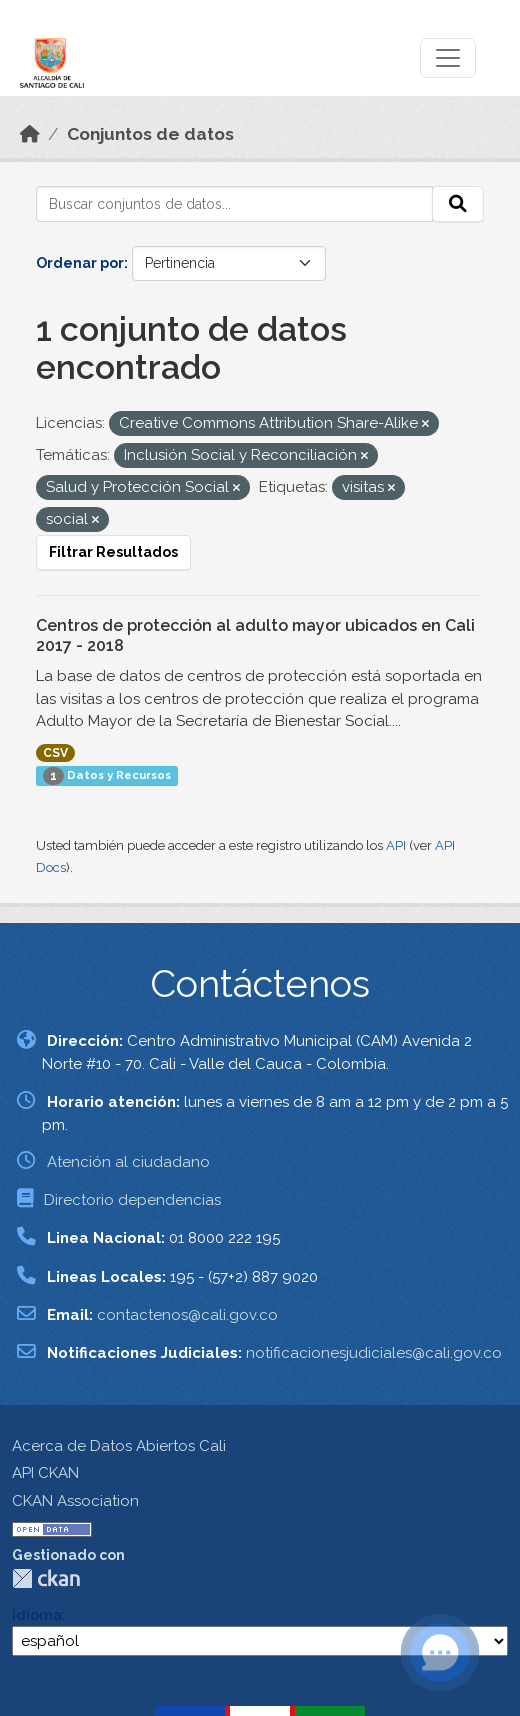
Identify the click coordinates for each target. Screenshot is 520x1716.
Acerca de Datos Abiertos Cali (119, 1446)
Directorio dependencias (132, 1200)
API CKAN (45, 1473)
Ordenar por (80, 263)
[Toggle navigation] (448, 58)
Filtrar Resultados (113, 552)
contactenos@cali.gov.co (187, 1315)
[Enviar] (458, 204)
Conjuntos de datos (150, 134)
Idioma (37, 1615)
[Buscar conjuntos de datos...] (234, 204)
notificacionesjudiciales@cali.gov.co (374, 1353)
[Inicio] (30, 134)
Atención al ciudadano (128, 1162)
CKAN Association (75, 1501)
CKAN (46, 1578)
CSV (55, 753)
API (396, 845)
